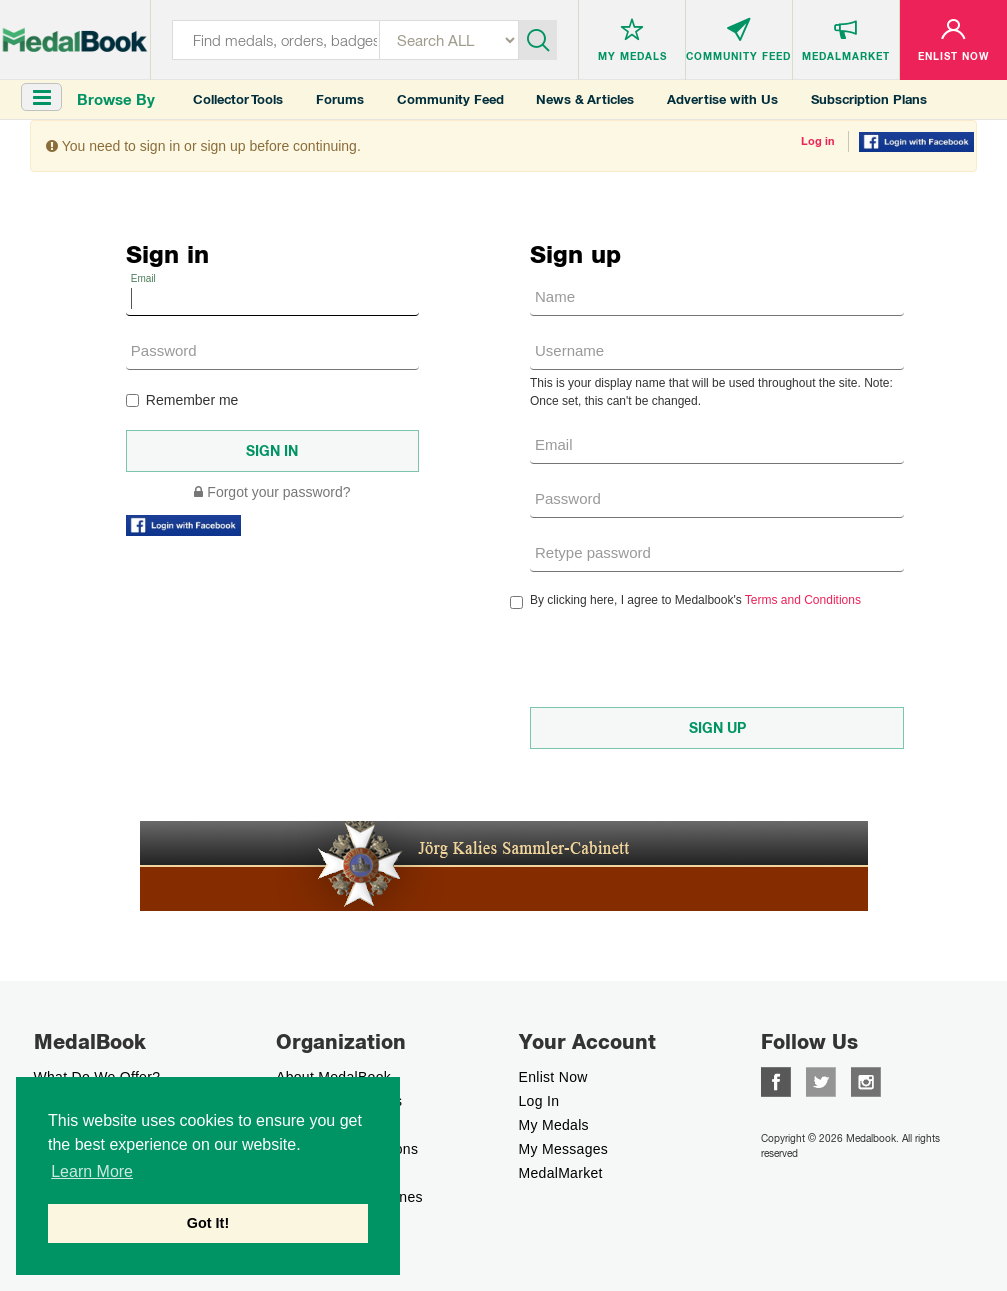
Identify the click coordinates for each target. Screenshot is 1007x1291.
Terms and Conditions (803, 600)
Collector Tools (238, 99)
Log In (539, 1101)
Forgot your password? (272, 492)
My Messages (564, 1149)
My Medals (554, 1125)
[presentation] (682, 658)
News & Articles (585, 99)
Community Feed (450, 99)
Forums (340, 99)
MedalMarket (561, 1173)
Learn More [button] (92, 1171)
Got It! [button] (208, 1223)
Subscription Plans (869, 99)
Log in (818, 141)
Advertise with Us (722, 99)
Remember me (182, 400)
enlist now (553, 1077)
